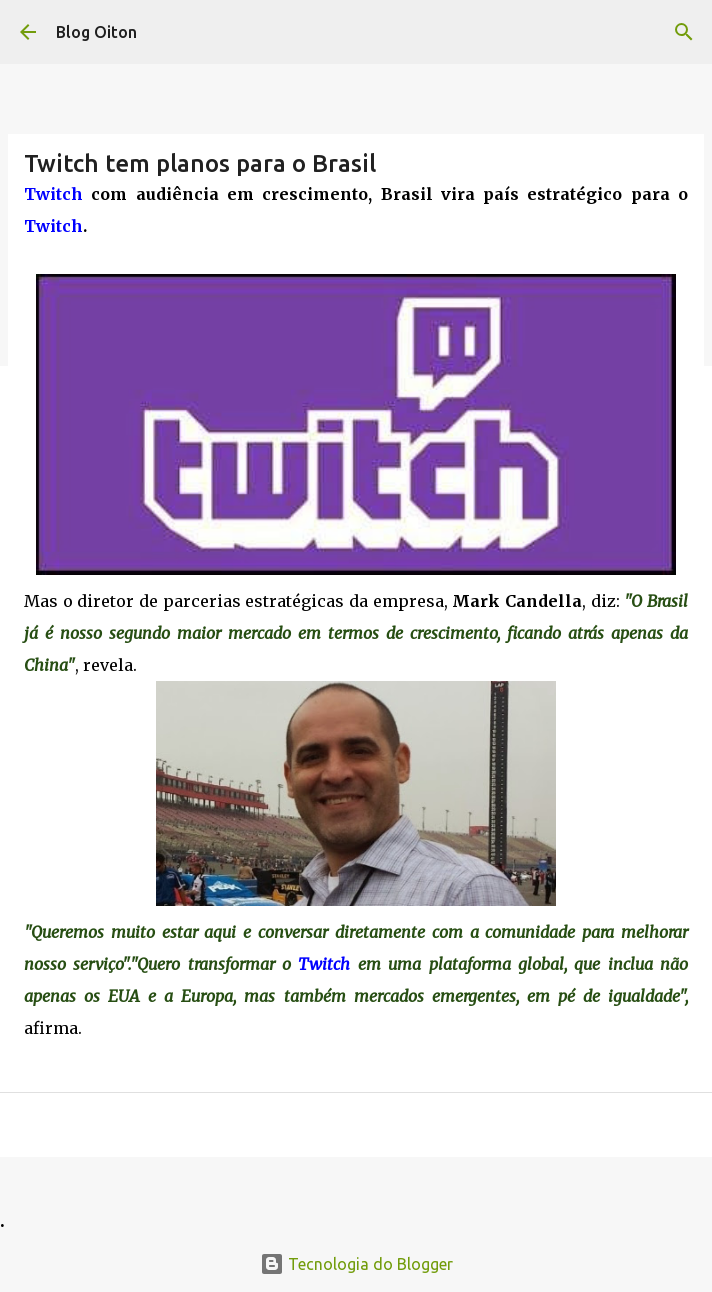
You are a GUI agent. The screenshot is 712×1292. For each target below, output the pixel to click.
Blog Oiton (96, 32)
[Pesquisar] (684, 32)
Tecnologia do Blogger (356, 1264)
